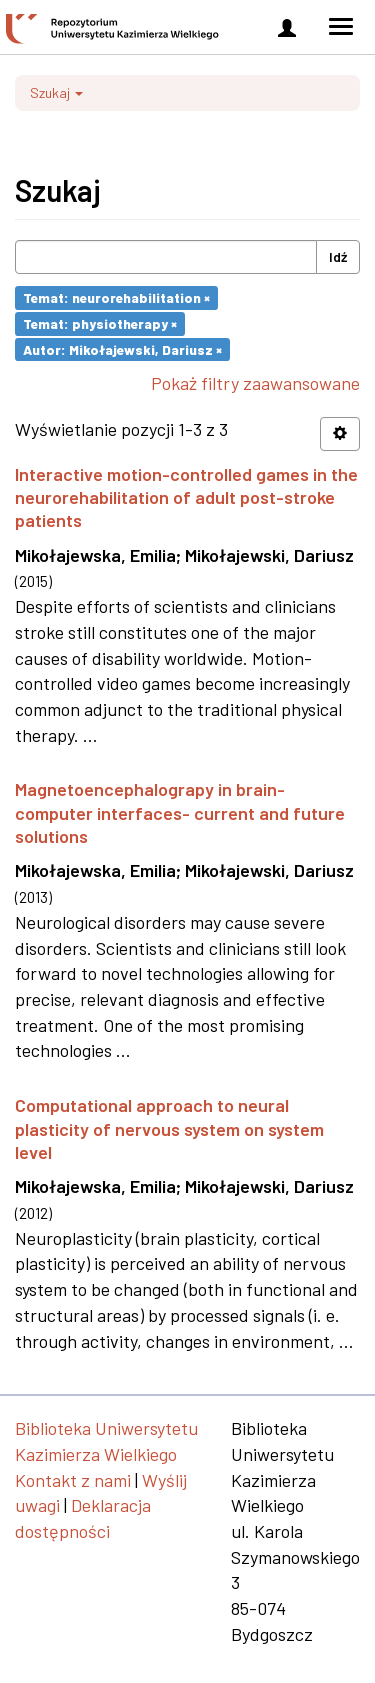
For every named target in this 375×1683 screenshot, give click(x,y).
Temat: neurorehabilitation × (116, 297)
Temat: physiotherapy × (100, 323)
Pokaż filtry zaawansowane (255, 383)
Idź (338, 256)
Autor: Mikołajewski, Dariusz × (122, 348)
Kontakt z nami (73, 1480)
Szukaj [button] (56, 92)
